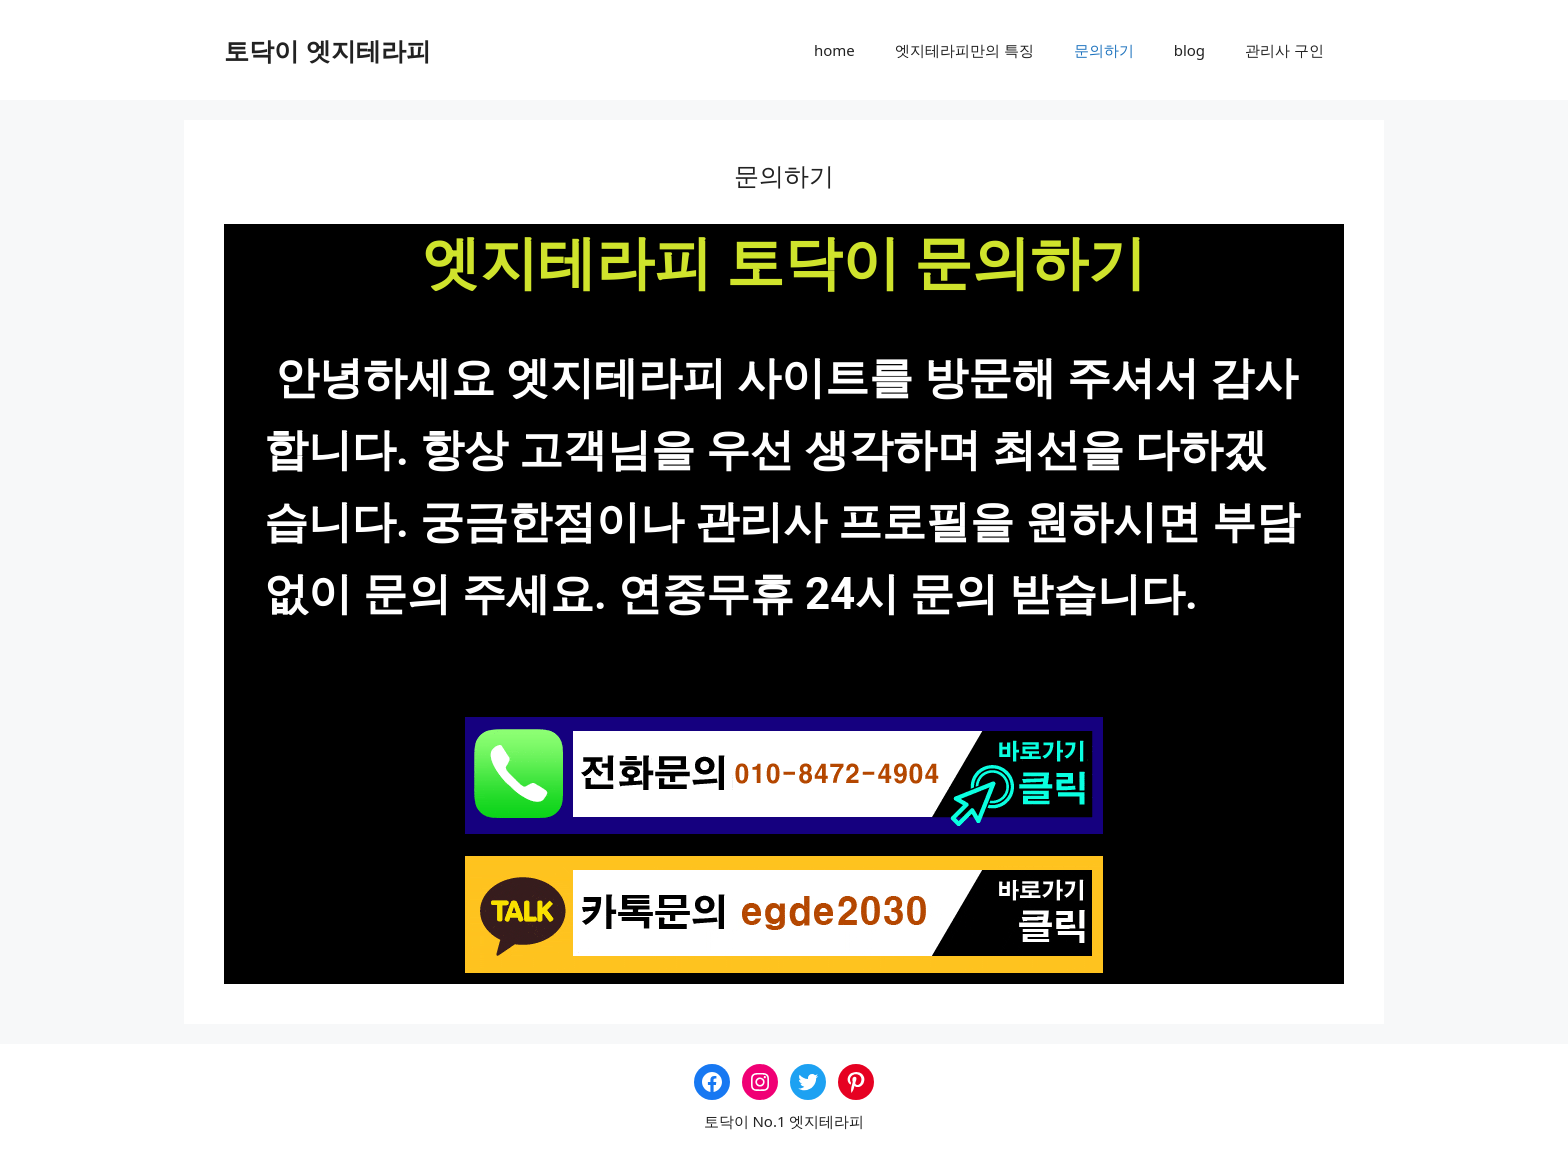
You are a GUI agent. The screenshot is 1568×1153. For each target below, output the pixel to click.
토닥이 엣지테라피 (327, 50)
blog (1189, 50)
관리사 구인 (1284, 50)
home (834, 50)
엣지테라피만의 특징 (964, 50)
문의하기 (1104, 50)
